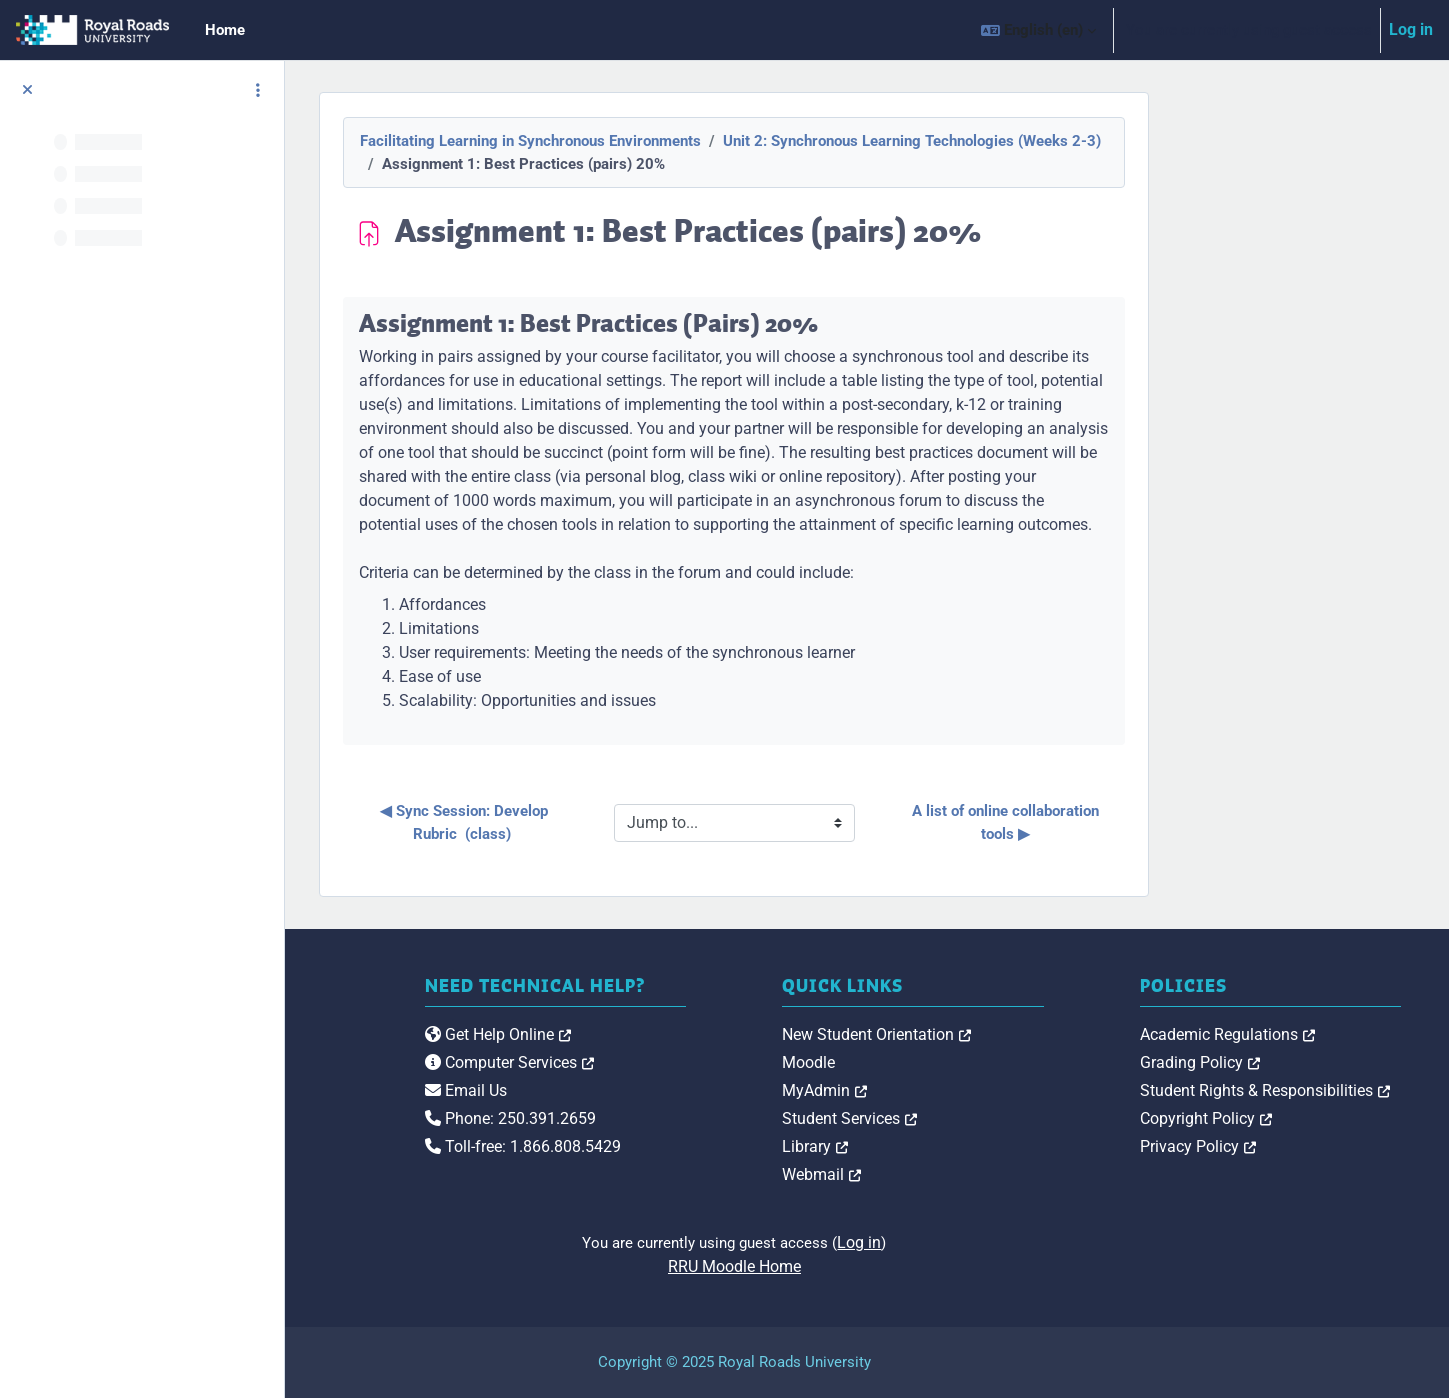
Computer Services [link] (708, 1083)
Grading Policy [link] (1266, 1062)
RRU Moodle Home (867, 1266)
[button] (1038, 30)
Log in (1411, 29)
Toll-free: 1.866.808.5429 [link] (722, 1167)
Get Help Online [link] (697, 1055)
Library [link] (948, 1146)
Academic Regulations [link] (1293, 1034)
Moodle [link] (941, 1062)
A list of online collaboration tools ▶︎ (1139, 822)
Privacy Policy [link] (1264, 1146)
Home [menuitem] (225, 30)
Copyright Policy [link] (1272, 1118)
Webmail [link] (954, 1174)
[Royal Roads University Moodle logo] (430, 1074)
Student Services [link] (982, 1118)
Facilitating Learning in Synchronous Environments (663, 141)
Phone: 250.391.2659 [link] (709, 1139)
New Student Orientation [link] (1009, 1034)
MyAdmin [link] (957, 1090)
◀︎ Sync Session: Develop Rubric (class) (598, 822)
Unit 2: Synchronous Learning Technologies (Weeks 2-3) (1045, 141)
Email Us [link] (665, 1111)
